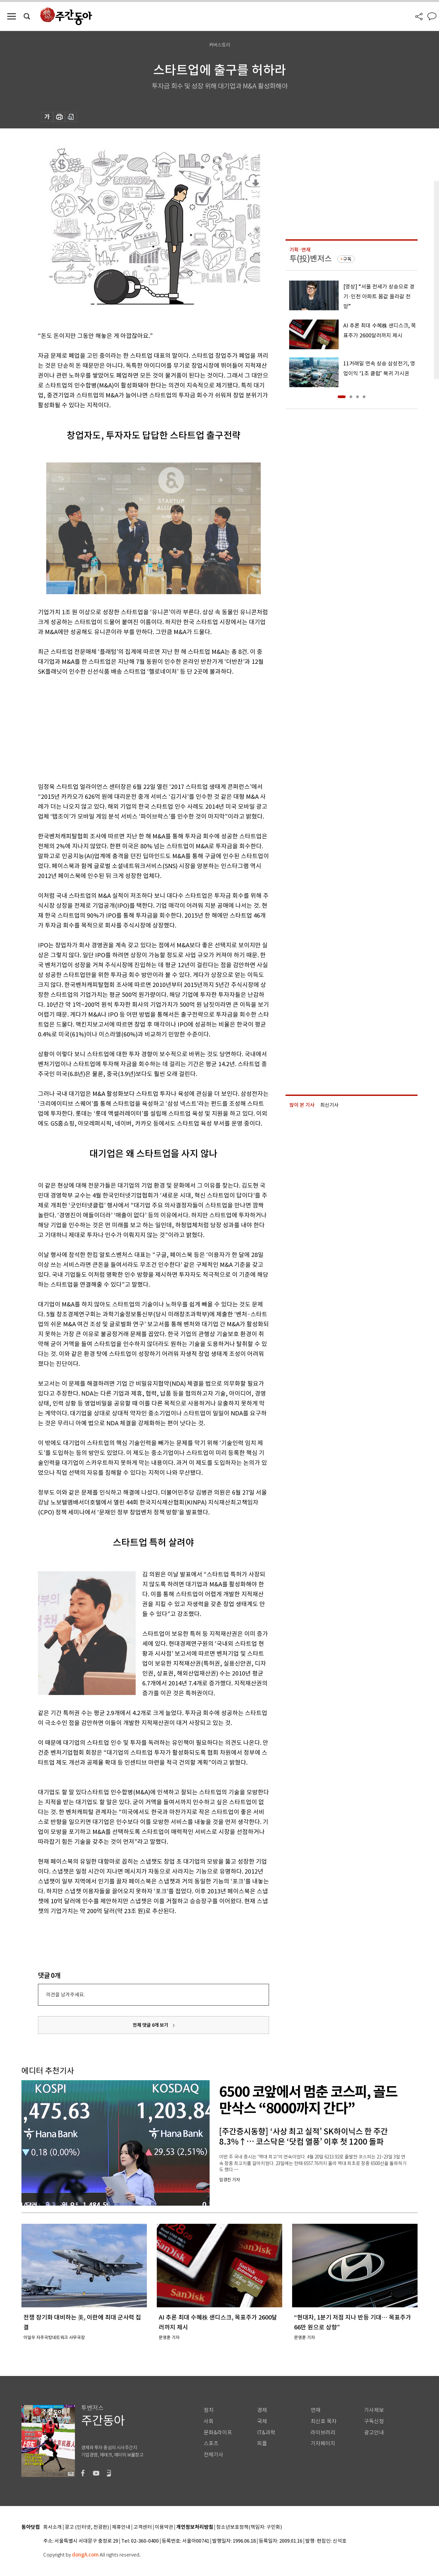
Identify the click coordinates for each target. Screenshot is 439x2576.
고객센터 (142, 2527)
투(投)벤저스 (310, 259)
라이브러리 (323, 2432)
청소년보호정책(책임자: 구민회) (249, 2527)
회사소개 (52, 2527)
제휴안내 (121, 2527)
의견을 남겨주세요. (65, 1994)
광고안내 (374, 2432)
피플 (262, 2443)
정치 (209, 2410)
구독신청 (374, 2421)
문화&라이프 (218, 2432)
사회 (209, 2421)
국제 (262, 2421)
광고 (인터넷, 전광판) (87, 2527)
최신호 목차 (324, 2421)
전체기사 (213, 2455)
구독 (347, 259)
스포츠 (211, 2443)
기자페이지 (323, 2443)
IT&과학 (266, 2432)
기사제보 (374, 2410)
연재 (316, 2410)
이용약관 (164, 2527)
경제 (262, 2410)
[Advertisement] (137, 728)
